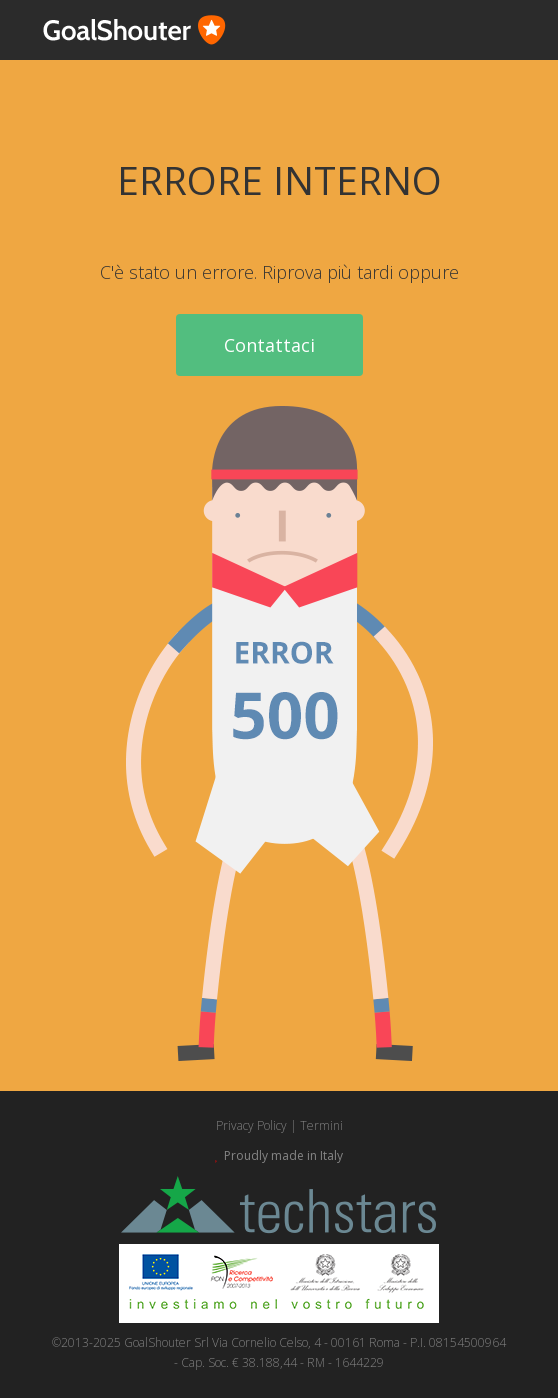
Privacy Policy (251, 1125)
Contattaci (269, 345)
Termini (321, 1125)
